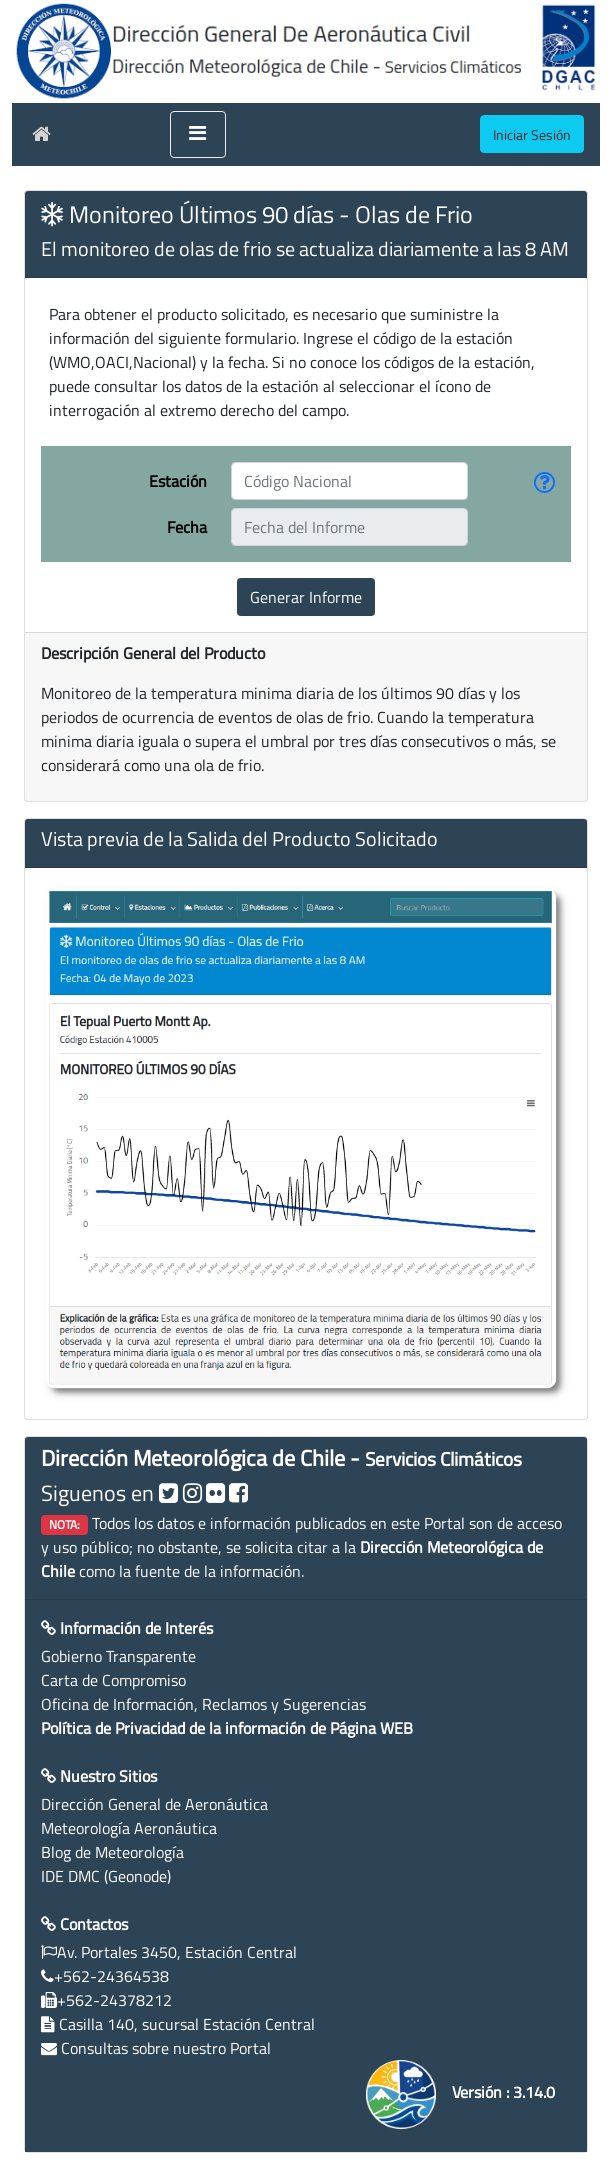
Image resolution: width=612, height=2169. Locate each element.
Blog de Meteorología (112, 1852)
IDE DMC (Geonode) (106, 1876)
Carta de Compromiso (113, 1680)
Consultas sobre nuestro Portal (166, 2048)
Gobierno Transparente (118, 1656)
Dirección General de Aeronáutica (154, 1804)
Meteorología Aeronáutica (129, 1828)
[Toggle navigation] (198, 135)
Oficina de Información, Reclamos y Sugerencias (203, 1704)
